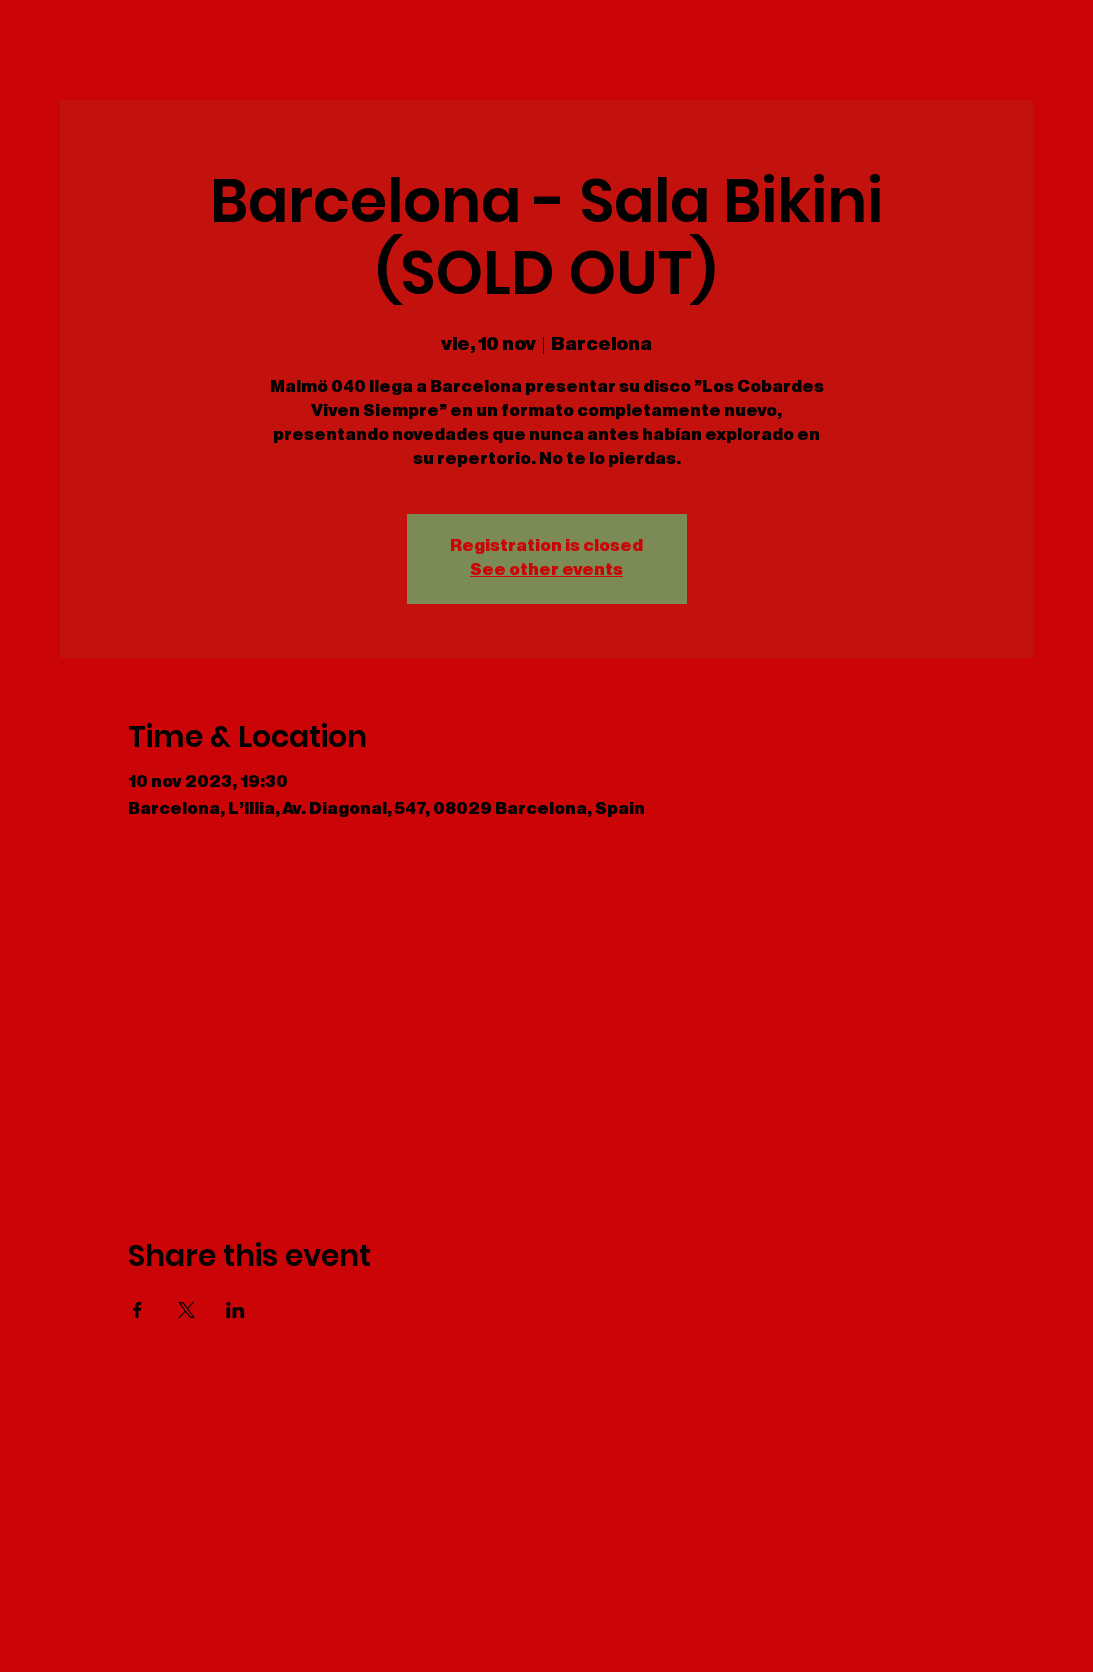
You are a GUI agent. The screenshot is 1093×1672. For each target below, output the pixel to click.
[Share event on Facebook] (137, 1310)
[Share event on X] (186, 1310)
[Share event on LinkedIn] (235, 1310)
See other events (546, 570)
